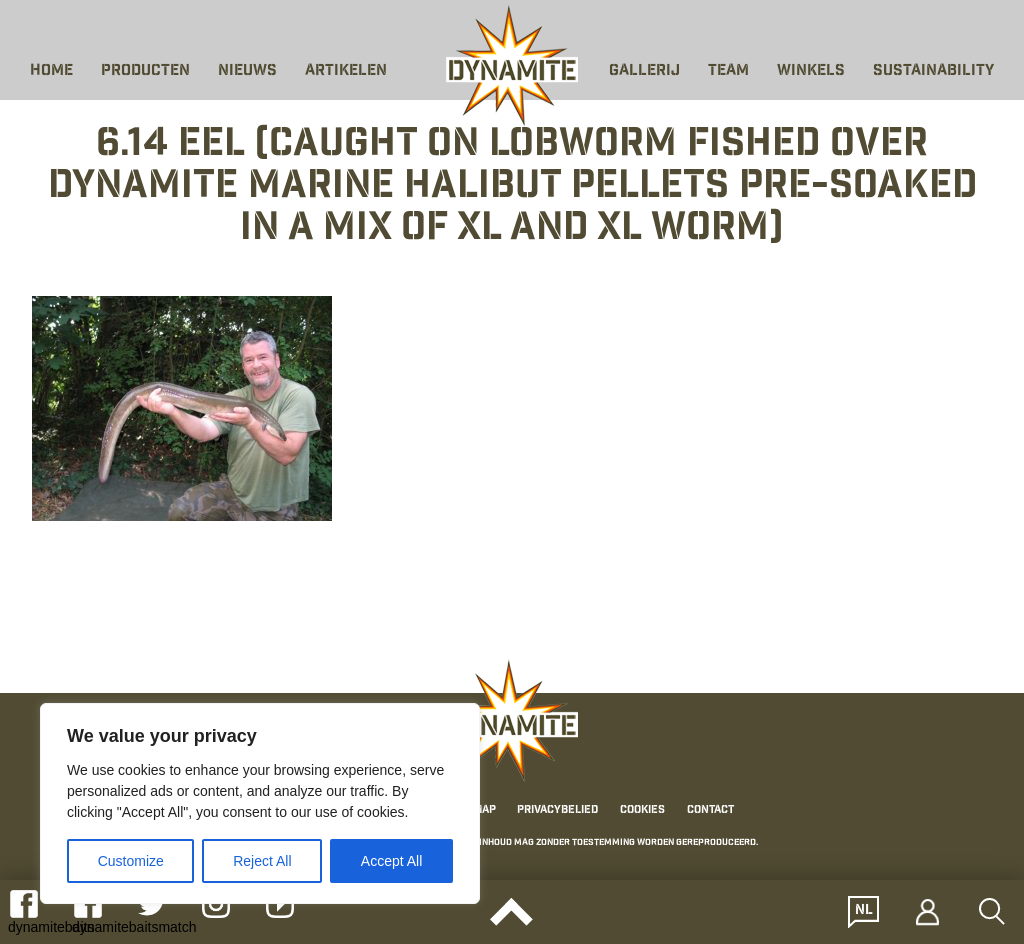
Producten (145, 71)
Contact (710, 811)
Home (51, 71)
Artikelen (346, 71)
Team (728, 71)
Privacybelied (557, 811)
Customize (131, 861)
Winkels (811, 71)
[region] (260, 803)
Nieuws (247, 71)
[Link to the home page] (512, 66)
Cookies (642, 811)
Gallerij (644, 71)
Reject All (262, 861)
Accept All (391, 861)
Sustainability (933, 71)
